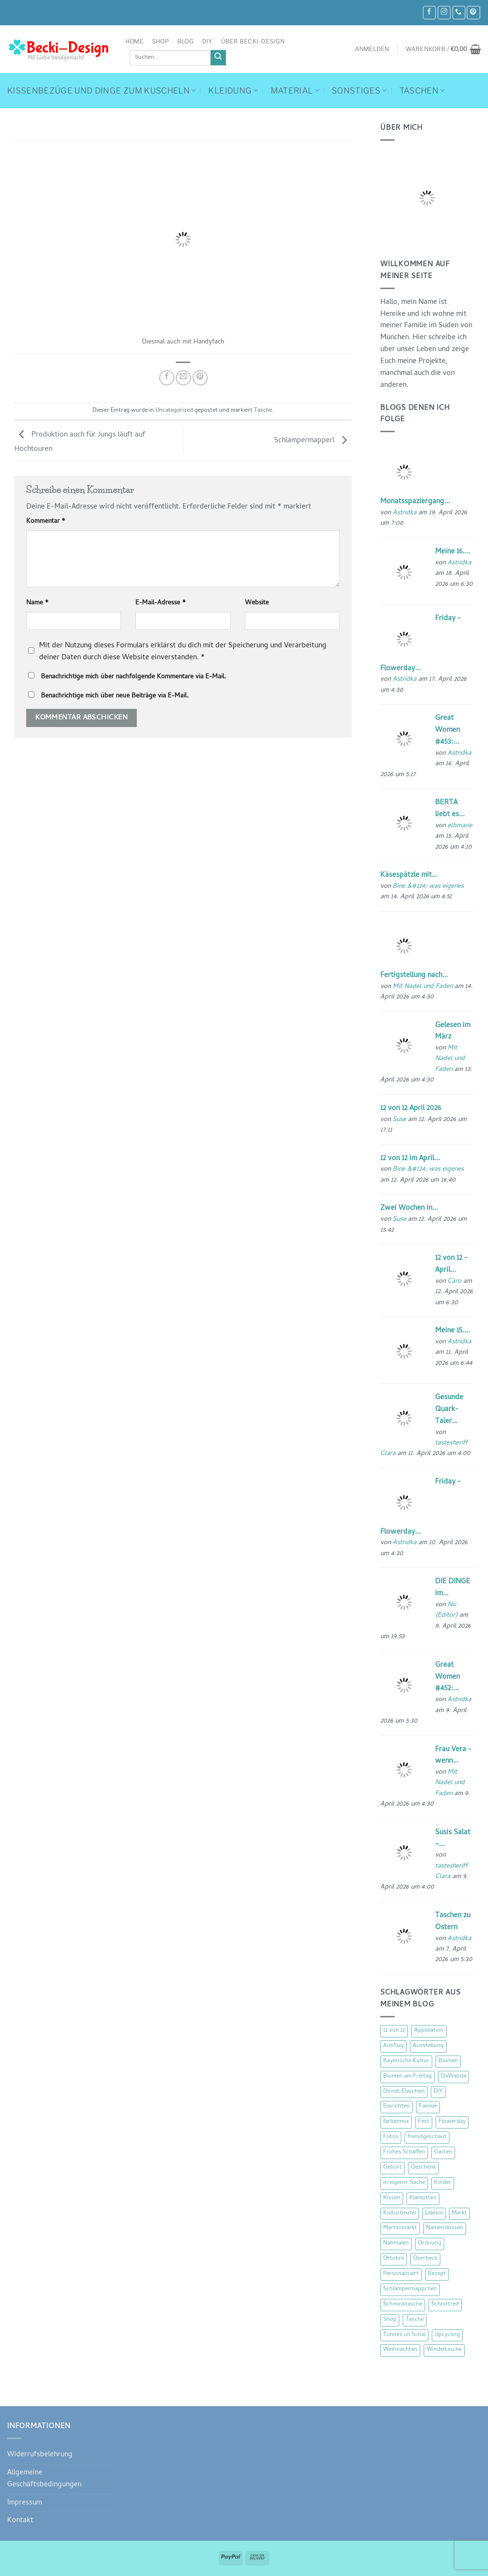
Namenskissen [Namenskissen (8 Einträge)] (444, 2228)
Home (134, 41)
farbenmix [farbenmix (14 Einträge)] (396, 2122)
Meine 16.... (452, 552)
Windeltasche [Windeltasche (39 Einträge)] (444, 2350)
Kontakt (20, 2520)
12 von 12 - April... (451, 1264)
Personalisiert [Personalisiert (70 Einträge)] (401, 2274)
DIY (207, 41)
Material (295, 90)
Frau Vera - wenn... (453, 1756)
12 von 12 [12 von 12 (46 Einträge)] (394, 2031)
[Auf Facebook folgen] (429, 13)
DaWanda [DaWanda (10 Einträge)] (453, 2076)
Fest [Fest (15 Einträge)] (423, 2122)
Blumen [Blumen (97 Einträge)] (448, 2061)
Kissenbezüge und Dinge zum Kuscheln (101, 90)
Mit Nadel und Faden (423, 986)
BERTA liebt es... (450, 809)
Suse (399, 1119)
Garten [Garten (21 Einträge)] (443, 2152)
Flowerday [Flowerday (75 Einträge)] (452, 2122)
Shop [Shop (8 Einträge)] (389, 2320)
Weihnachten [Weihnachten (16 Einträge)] (400, 2350)
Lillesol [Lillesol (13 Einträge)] (434, 2213)
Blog (185, 41)
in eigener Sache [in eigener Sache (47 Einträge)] (404, 2183)
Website (257, 603)
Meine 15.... (452, 1331)
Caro (454, 1281)
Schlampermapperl (313, 441)
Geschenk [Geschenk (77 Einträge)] (423, 2167)
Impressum (24, 2503)
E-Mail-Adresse (160, 603)
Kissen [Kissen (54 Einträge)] (391, 2198)
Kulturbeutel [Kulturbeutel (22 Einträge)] (399, 2213)
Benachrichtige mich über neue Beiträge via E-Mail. (115, 696)
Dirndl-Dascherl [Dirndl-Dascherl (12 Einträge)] (404, 2092)
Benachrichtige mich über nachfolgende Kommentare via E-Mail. (133, 677)
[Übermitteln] (218, 58)
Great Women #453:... (447, 730)
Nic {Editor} (446, 1610)
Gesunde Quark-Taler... (449, 1410)
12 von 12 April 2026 (410, 1108)
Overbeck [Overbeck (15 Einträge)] (425, 2259)
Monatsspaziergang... (415, 502)
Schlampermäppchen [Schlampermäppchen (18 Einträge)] (410, 2289)
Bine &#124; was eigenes (428, 886)
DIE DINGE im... (452, 1588)
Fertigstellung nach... (414, 975)
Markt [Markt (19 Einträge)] (459, 2213)
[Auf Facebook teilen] (166, 377)
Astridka (405, 513)
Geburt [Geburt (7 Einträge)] (392, 2167)
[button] (372, 49)
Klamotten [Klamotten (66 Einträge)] (423, 2198)
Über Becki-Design (253, 41)
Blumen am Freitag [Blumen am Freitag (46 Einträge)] (407, 2076)
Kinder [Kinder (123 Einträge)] (442, 2183)
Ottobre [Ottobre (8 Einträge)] (393, 2259)
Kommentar (45, 522)
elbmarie (459, 826)
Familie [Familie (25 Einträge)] (428, 2106)
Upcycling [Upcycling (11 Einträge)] (447, 2335)
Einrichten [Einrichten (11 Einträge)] (396, 2106)
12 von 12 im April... (410, 1159)
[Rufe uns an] (459, 13)
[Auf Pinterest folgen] (473, 13)
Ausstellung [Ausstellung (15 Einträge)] (428, 2046)
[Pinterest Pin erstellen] (200, 377)
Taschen (422, 90)
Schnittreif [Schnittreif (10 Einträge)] (445, 2304)
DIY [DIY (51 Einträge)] (438, 2092)
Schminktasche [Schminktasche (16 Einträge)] (402, 2304)
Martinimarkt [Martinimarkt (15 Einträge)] (400, 2228)
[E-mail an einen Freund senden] (183, 377)
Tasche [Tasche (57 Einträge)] (415, 2320)
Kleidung (233, 90)
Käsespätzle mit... (408, 875)
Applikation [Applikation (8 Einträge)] (429, 2031)
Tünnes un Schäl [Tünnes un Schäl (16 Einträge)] (404, 2335)
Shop (160, 41)
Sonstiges (359, 90)
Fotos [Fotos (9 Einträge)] (390, 2137)
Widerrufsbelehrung (39, 2455)
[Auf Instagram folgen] (444, 13)
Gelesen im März (452, 1031)
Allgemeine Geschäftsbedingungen (44, 2479)
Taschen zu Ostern (452, 1922)
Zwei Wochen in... (409, 1208)
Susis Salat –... (452, 1839)
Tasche (263, 410)
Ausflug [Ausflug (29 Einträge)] (393, 2046)
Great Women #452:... (447, 1677)
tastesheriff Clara (451, 1871)
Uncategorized (174, 410)
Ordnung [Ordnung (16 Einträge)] (429, 2243)
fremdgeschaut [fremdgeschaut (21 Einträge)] (427, 2137)
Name (37, 603)
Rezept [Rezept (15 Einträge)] (437, 2274)
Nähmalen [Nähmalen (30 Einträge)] (396, 2243)
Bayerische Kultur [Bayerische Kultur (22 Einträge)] (406, 2061)
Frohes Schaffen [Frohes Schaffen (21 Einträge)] (404, 2152)
